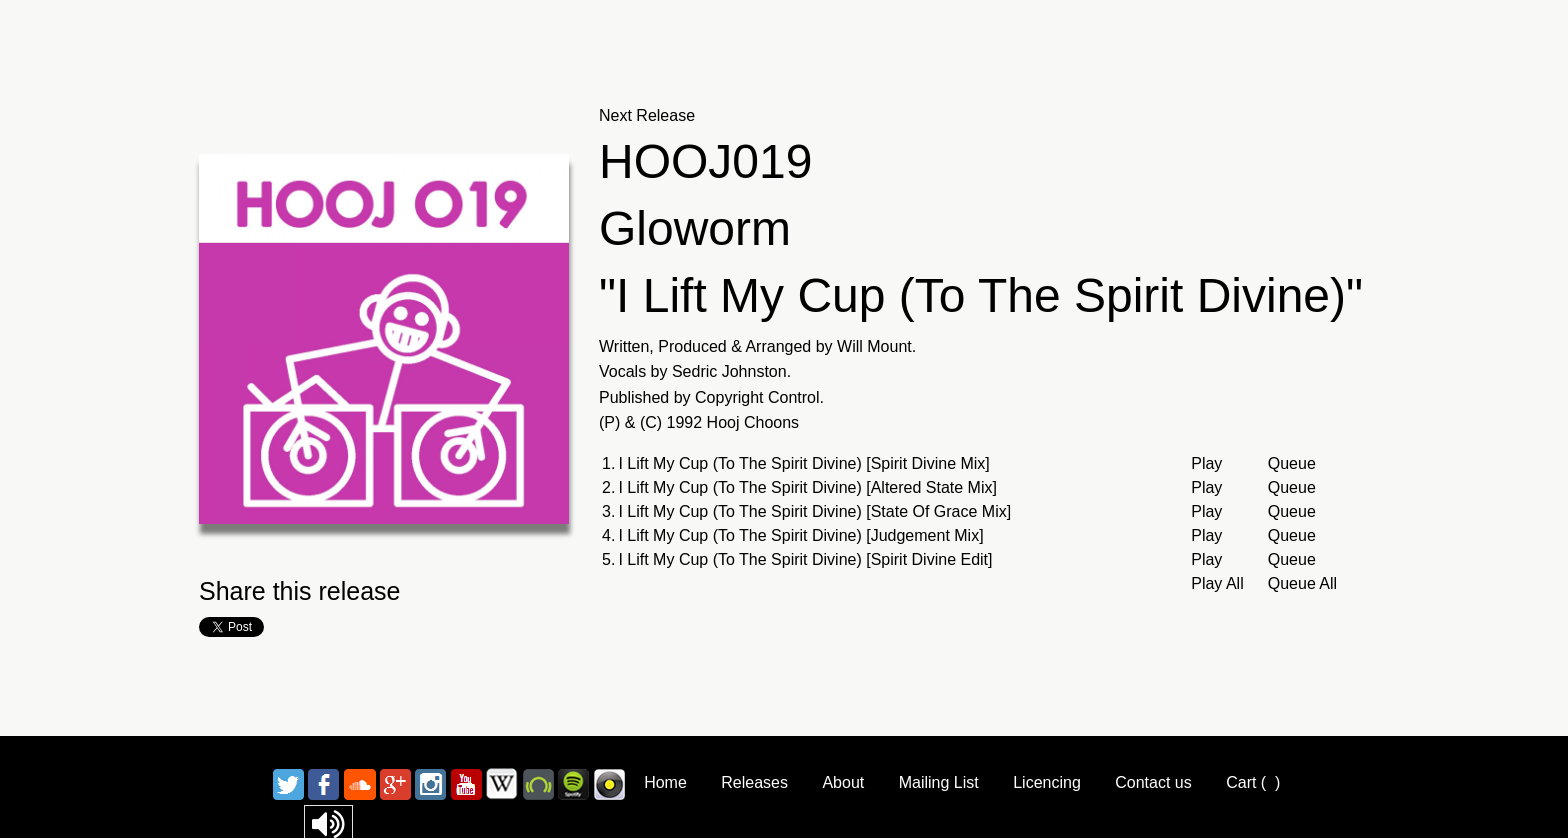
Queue (1292, 464)
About (843, 782)
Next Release (647, 115)
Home (665, 782)
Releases (754, 782)
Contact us (1153, 782)
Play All (1217, 584)
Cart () (1253, 782)
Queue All (1302, 584)
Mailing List (939, 782)
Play (1206, 464)
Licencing (1047, 782)
